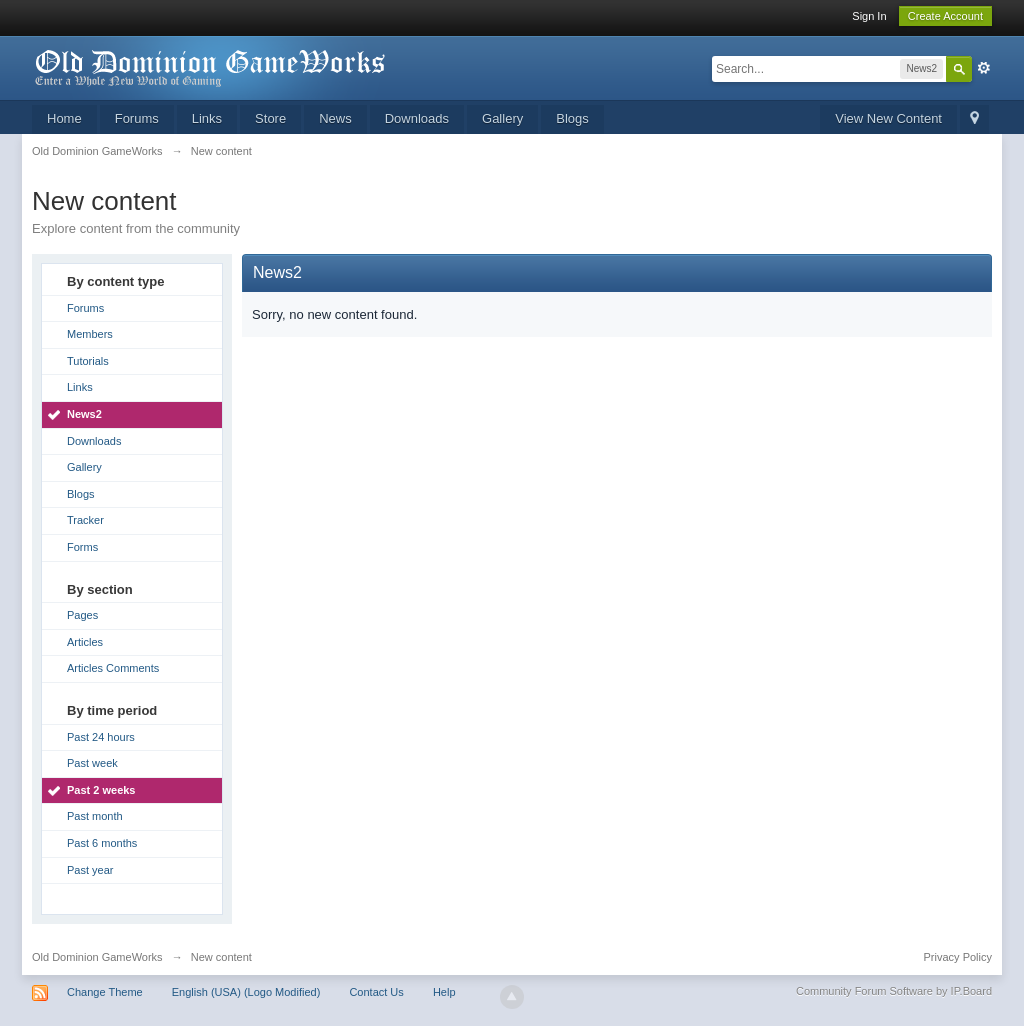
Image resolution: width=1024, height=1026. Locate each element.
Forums (137, 118)
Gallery (502, 118)
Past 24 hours (101, 737)
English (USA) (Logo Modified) (246, 992)
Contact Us (376, 992)
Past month (95, 816)
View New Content (888, 118)
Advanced (984, 68)
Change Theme (105, 992)
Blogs (572, 118)
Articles (85, 642)
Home (64, 118)
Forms (82, 547)
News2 (84, 414)
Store (270, 118)
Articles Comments (113, 668)
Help (444, 992)
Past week (92, 763)
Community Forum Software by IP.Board (894, 991)
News (335, 118)
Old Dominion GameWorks (97, 957)
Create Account (945, 16)
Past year (90, 870)
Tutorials (88, 361)
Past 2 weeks (101, 790)
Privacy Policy (958, 957)
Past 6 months (102, 843)
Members (90, 334)
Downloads (417, 118)
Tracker (85, 520)
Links (207, 118)
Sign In (869, 16)
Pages (82, 615)
